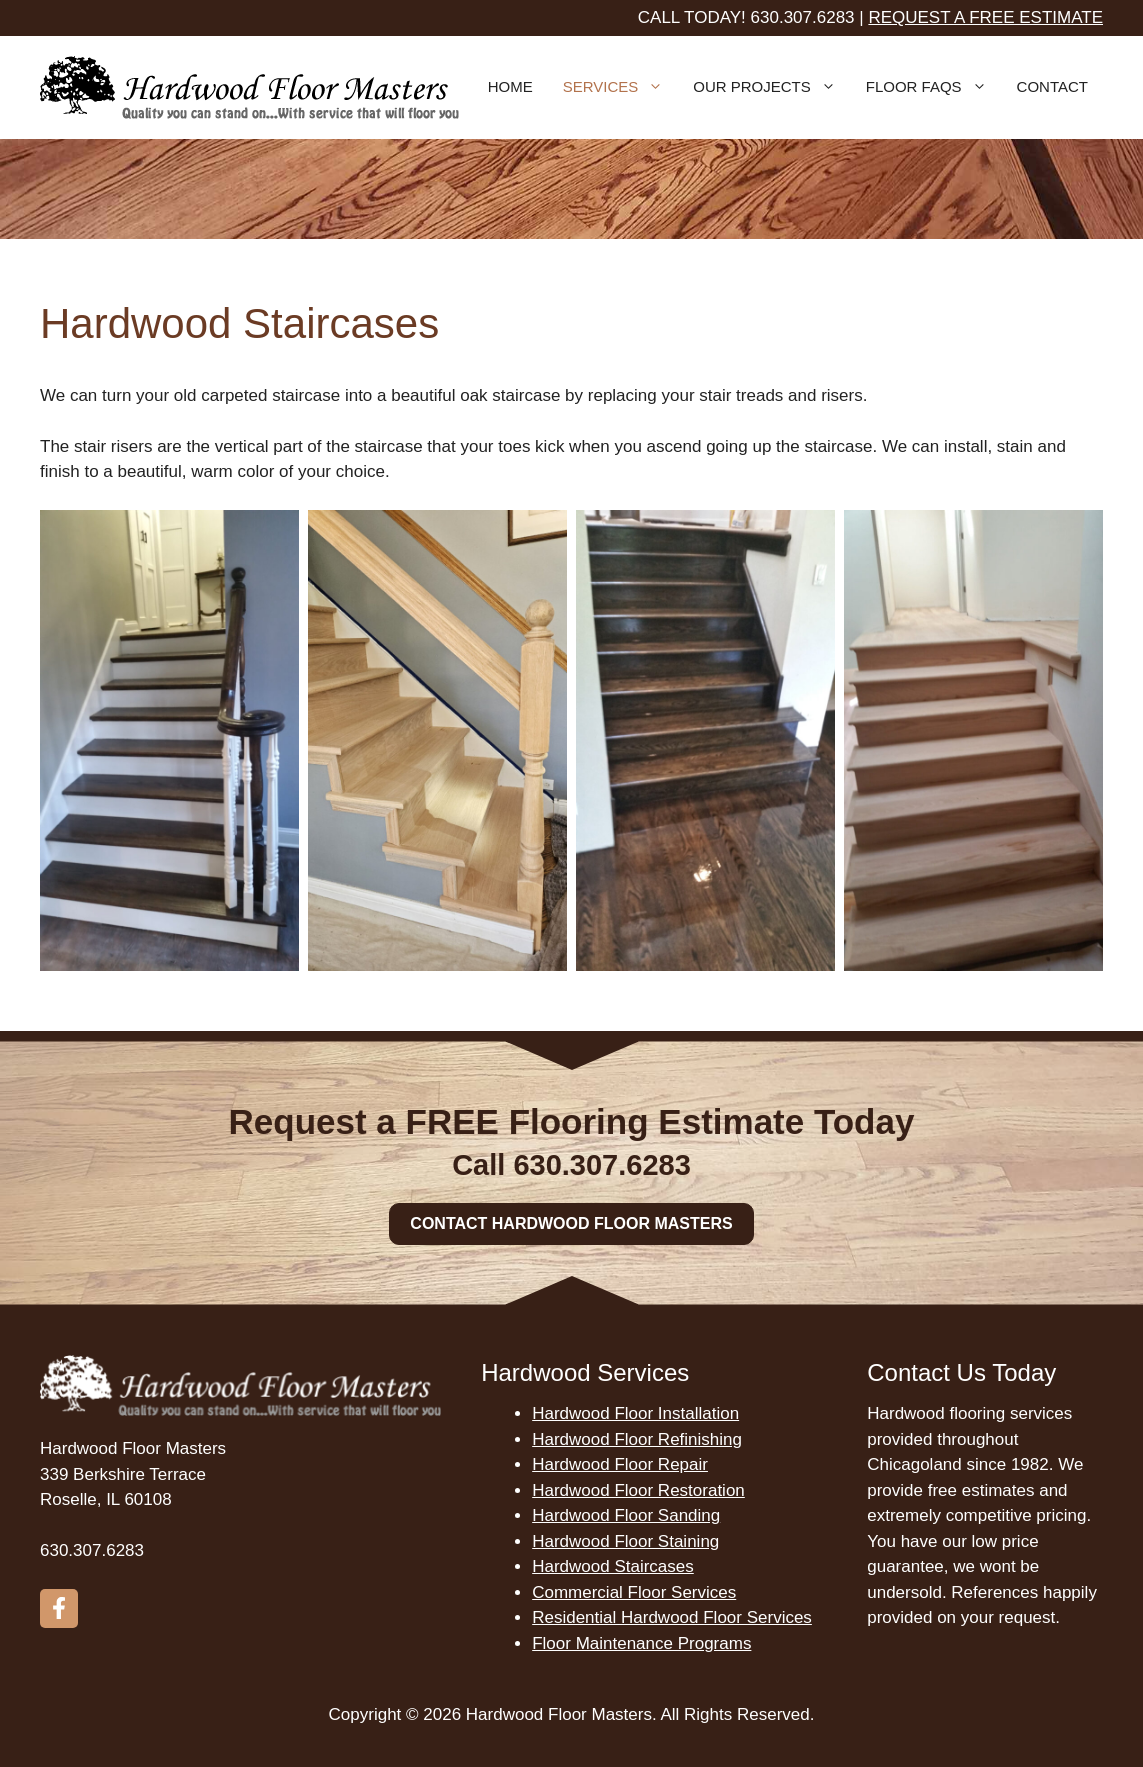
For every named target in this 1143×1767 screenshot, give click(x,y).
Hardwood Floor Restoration (638, 1490)
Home (510, 86)
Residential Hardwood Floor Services (672, 1617)
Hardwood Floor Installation (635, 1413)
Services (621, 87)
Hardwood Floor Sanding (626, 1515)
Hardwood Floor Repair (620, 1464)
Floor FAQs (934, 87)
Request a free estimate (985, 17)
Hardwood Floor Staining (625, 1541)
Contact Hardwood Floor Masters (571, 1223)
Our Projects (772, 87)
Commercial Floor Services (634, 1592)
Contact (1052, 86)
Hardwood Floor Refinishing (637, 1439)
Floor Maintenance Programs (641, 1643)
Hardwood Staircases (613, 1566)
